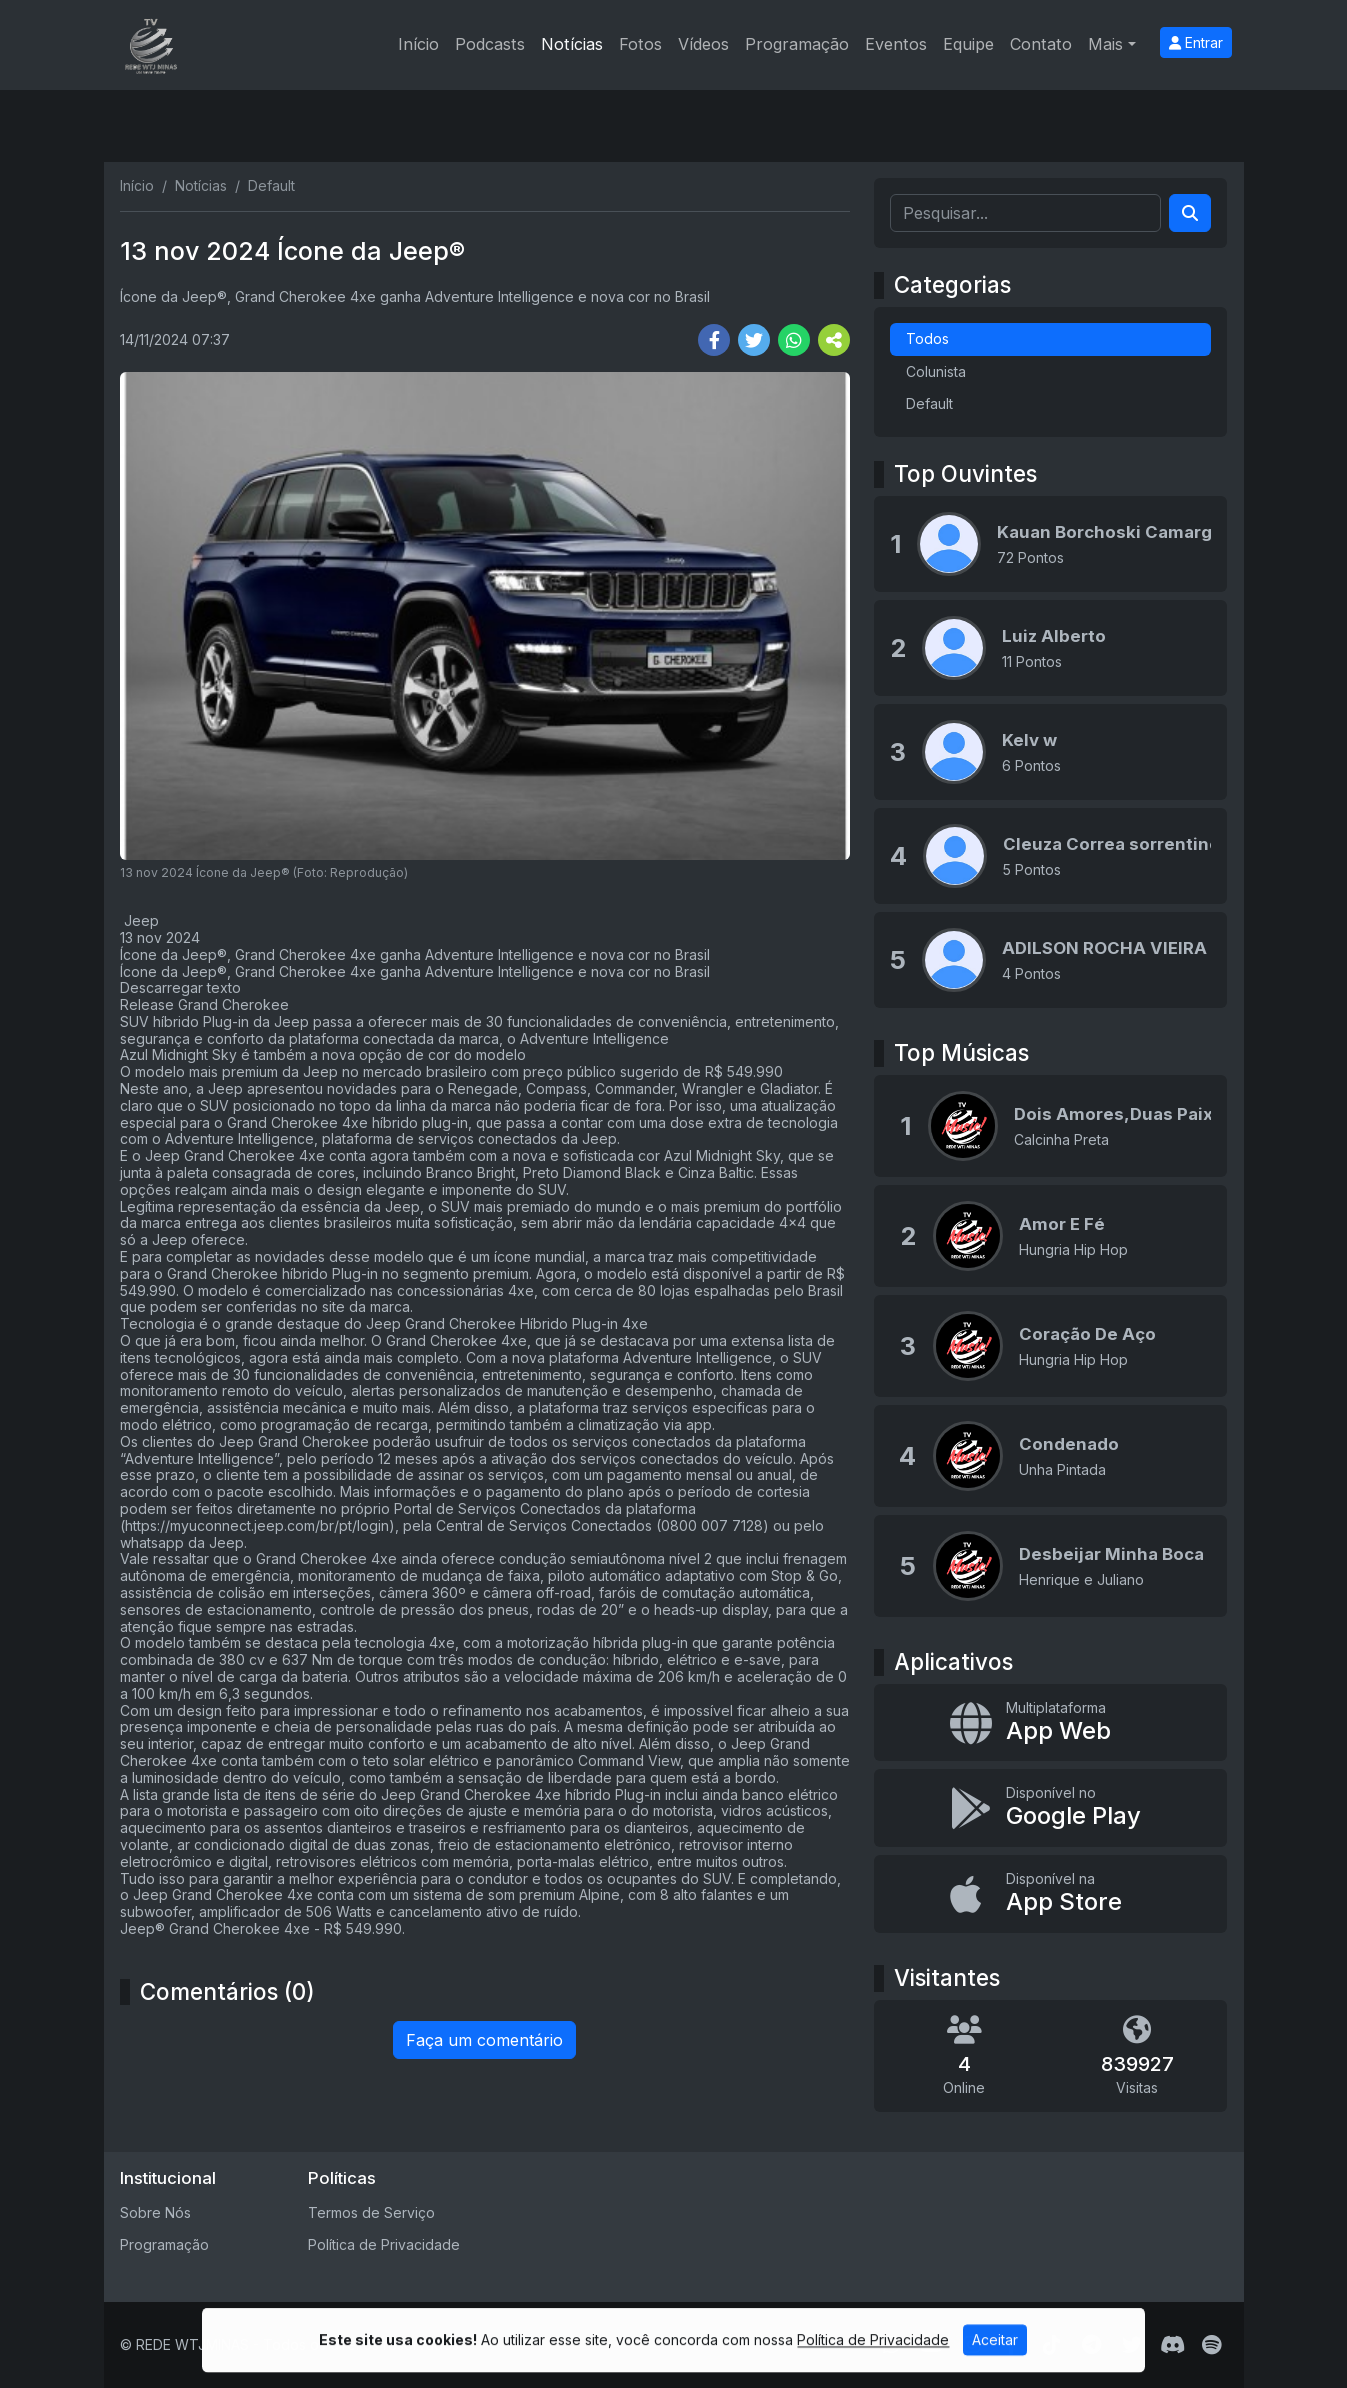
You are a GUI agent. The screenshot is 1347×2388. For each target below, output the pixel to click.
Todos (927, 338)
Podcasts (490, 44)
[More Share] (834, 340)
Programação (797, 44)
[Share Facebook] (714, 340)
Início (418, 44)
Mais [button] (1105, 44)
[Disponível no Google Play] (1050, 1808)
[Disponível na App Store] (1050, 1894)
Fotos (640, 44)
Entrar (1196, 42)
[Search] (1190, 213)
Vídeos (703, 44)
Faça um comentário (484, 2040)
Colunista (936, 371)
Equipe (968, 44)
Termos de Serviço (371, 2212)
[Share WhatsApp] (794, 340)
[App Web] (1050, 1723)
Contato (1041, 44)
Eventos (896, 44)
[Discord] (1172, 2345)
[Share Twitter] (754, 340)
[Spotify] (1211, 2345)
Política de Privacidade (384, 2244)
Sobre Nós (155, 2212)
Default (929, 403)
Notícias (572, 44)
